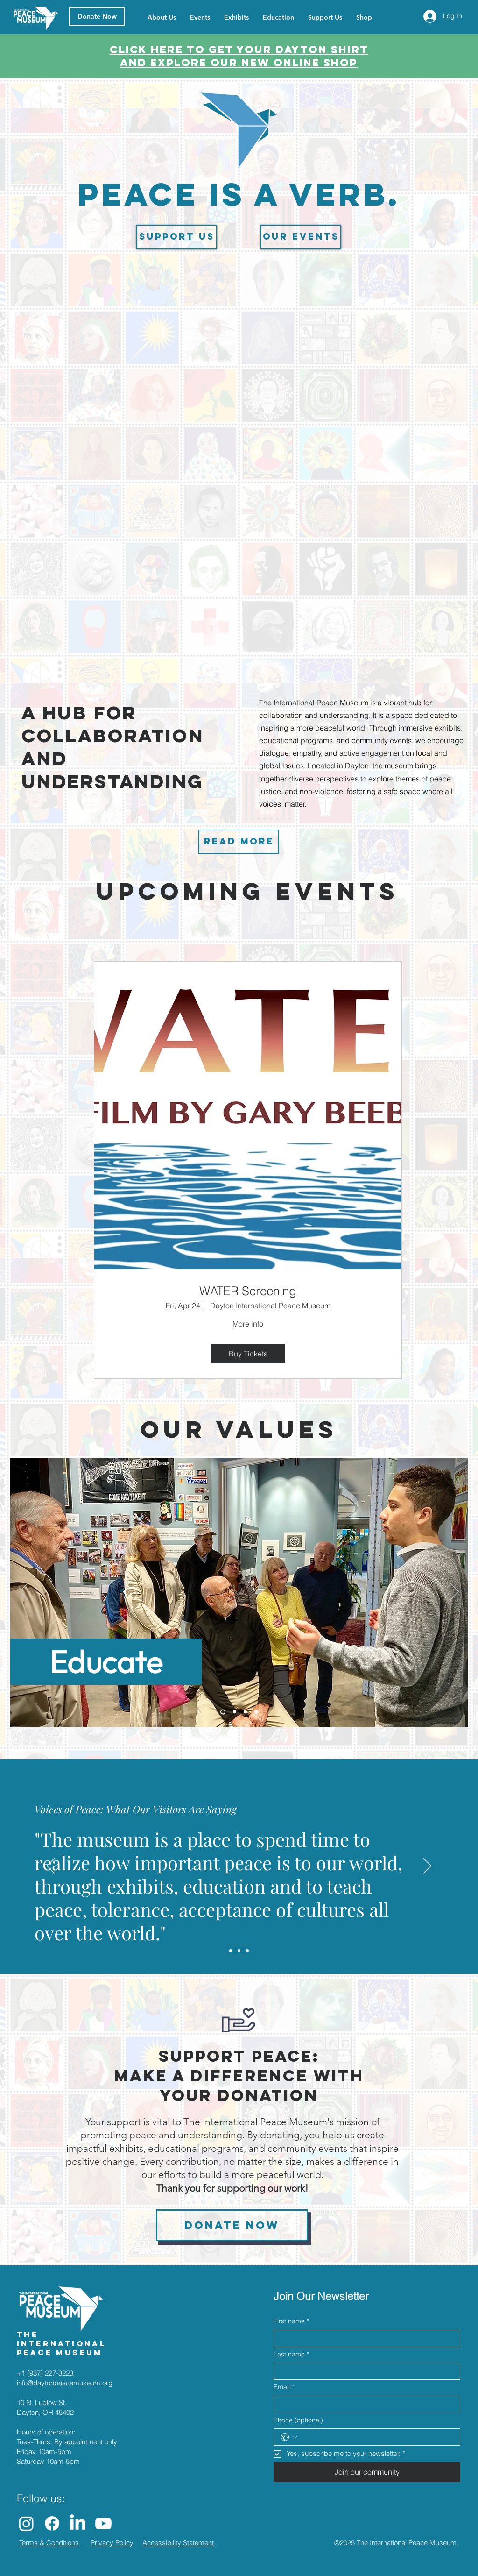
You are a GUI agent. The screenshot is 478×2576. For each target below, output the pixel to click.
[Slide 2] (234, 1712)
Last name (291, 2354)
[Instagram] (26, 2523)
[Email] (364, 2404)
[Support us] (176, 237)
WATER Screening (247, 1291)
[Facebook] (52, 2523)
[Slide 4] (256, 1712)
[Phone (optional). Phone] (376, 2437)
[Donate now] (232, 2225)
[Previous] (23, 1592)
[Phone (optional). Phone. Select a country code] (289, 2437)
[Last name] (364, 2371)
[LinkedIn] (77, 2523)
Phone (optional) (298, 2420)
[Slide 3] (245, 1712)
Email (284, 2387)
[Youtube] (103, 2523)
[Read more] (238, 842)
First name (291, 2321)
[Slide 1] (222, 1712)
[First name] (364, 2338)
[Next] (454, 1592)
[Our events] (300, 237)
